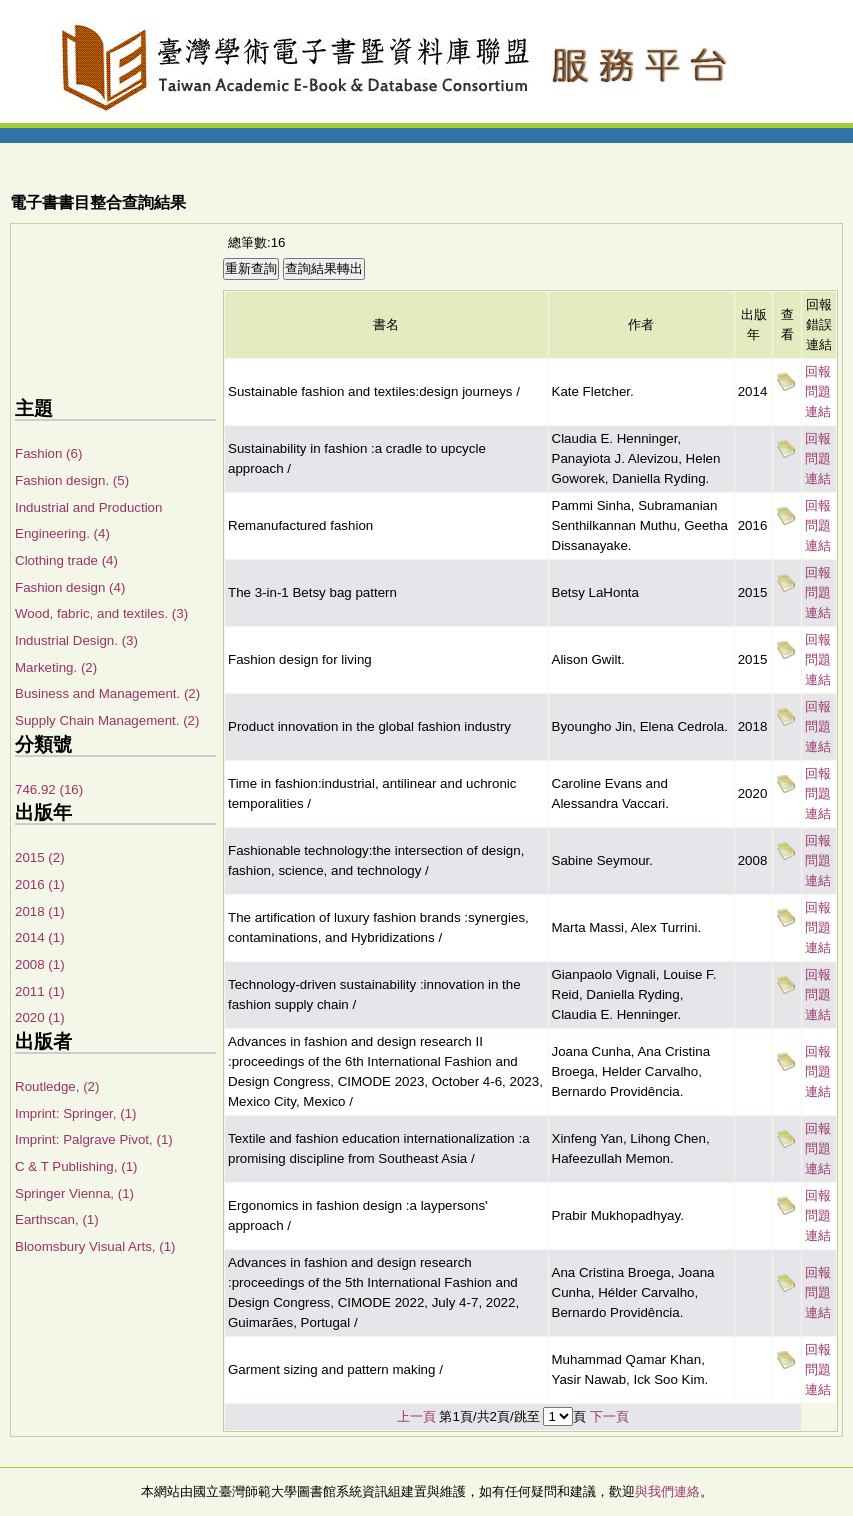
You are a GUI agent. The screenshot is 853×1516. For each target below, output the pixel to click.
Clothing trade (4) (66, 560)
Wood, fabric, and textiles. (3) (101, 613)
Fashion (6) (48, 453)
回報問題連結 (818, 391)
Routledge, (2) (57, 1086)
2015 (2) (40, 857)
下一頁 (609, 1416)
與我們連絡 (667, 1491)
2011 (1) (40, 991)
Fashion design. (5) (72, 480)
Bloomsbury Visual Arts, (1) (95, 1246)
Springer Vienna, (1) (74, 1193)
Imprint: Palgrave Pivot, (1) (94, 1139)
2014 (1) (40, 937)
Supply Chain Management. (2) (107, 720)
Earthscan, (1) (57, 1219)
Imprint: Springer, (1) (75, 1113)
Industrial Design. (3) (76, 640)
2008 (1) (40, 964)
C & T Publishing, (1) (76, 1166)
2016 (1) (40, 884)
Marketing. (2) (56, 667)
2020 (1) (40, 1017)
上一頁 (416, 1416)
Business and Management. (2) (107, 693)
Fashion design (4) (70, 587)
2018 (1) (40, 911)
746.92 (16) (49, 789)
